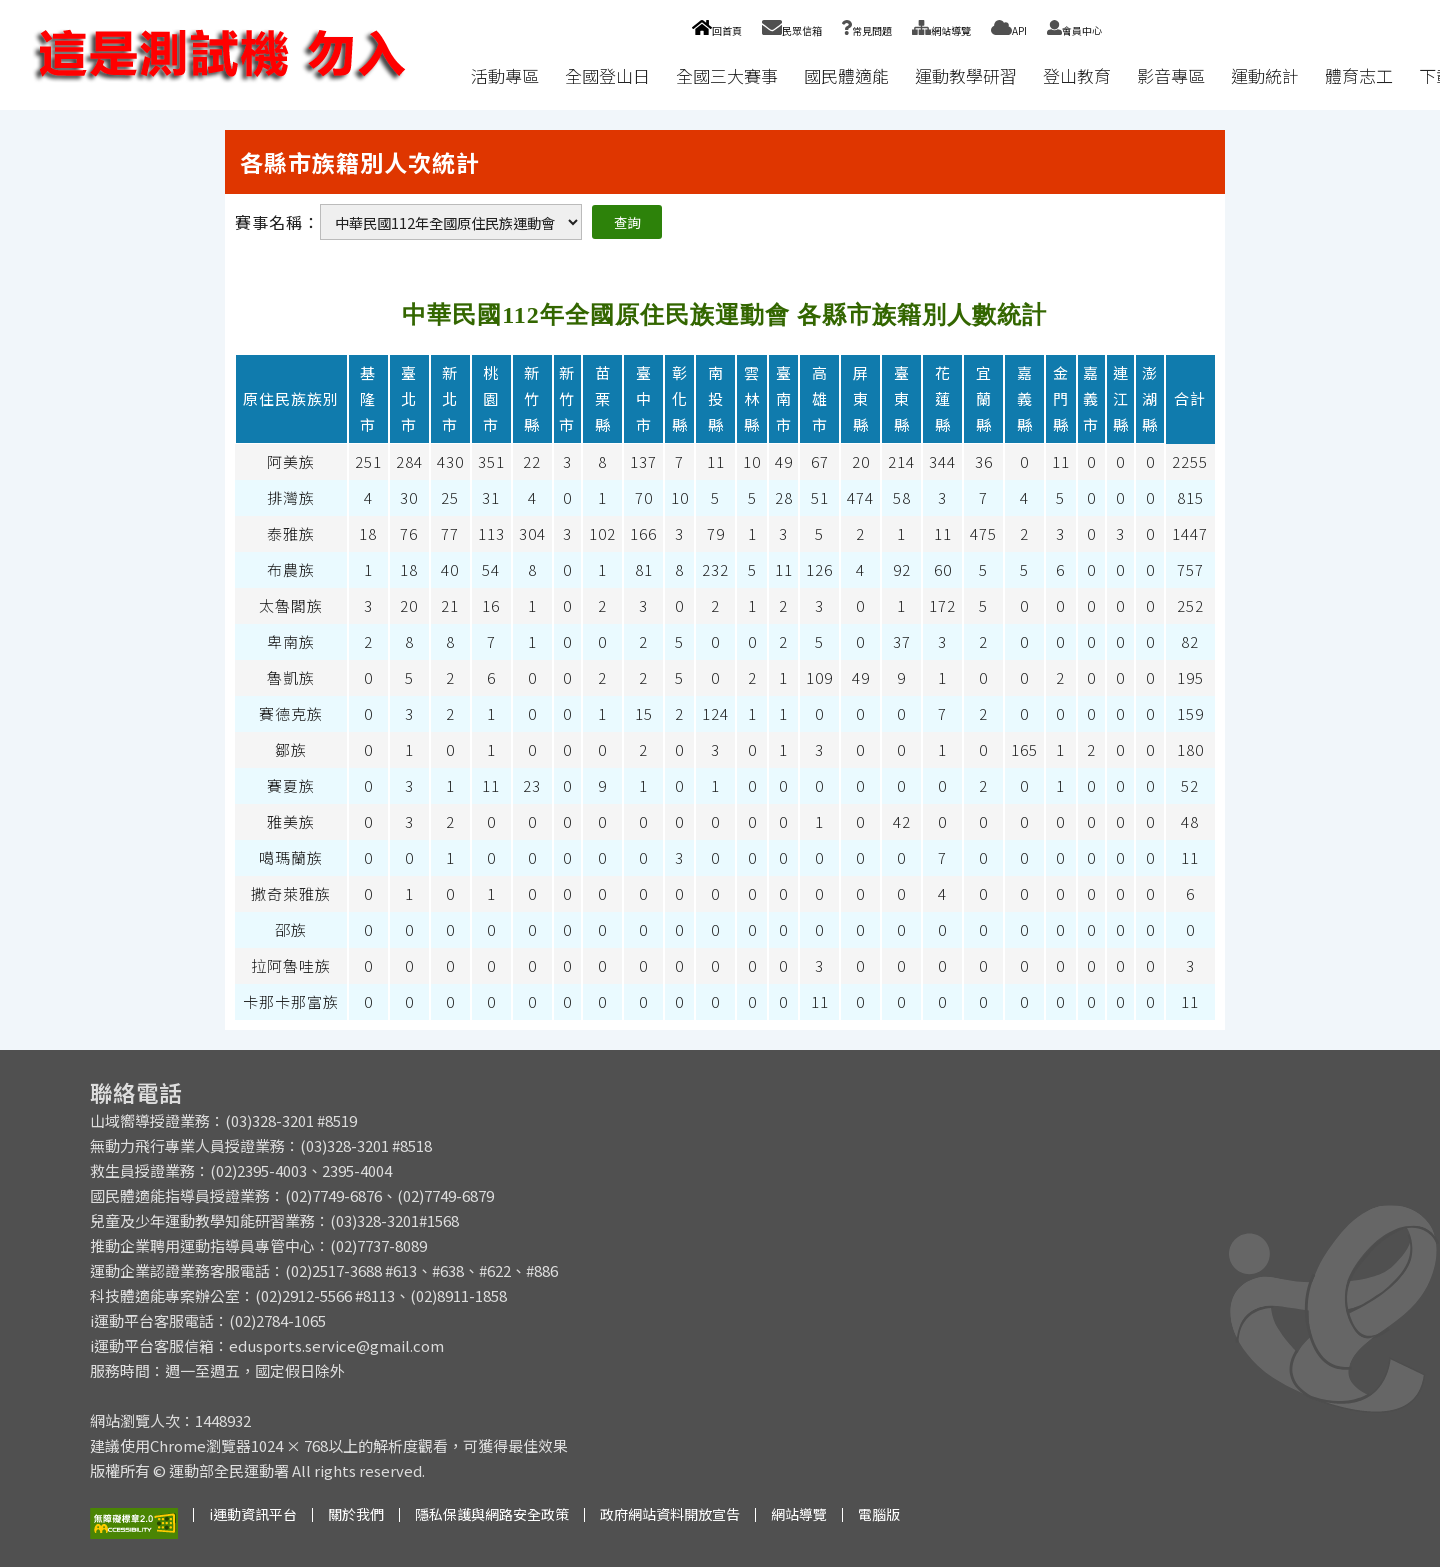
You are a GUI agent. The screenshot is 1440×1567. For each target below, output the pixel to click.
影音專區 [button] (1171, 75)
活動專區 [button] (505, 75)
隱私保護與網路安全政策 (492, 1514)
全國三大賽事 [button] (727, 75)
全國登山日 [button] (607, 75)
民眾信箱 (792, 30)
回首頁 (716, 30)
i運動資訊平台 (253, 1514)
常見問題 (867, 30)
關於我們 (356, 1514)
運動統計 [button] (1265, 75)
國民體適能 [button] (846, 75)
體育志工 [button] (1359, 75)
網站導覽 (941, 30)
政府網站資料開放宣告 (670, 1514)
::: (439, 75)
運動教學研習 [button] (966, 75)
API (1009, 30)
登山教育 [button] (1077, 75)
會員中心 (1074, 30)
